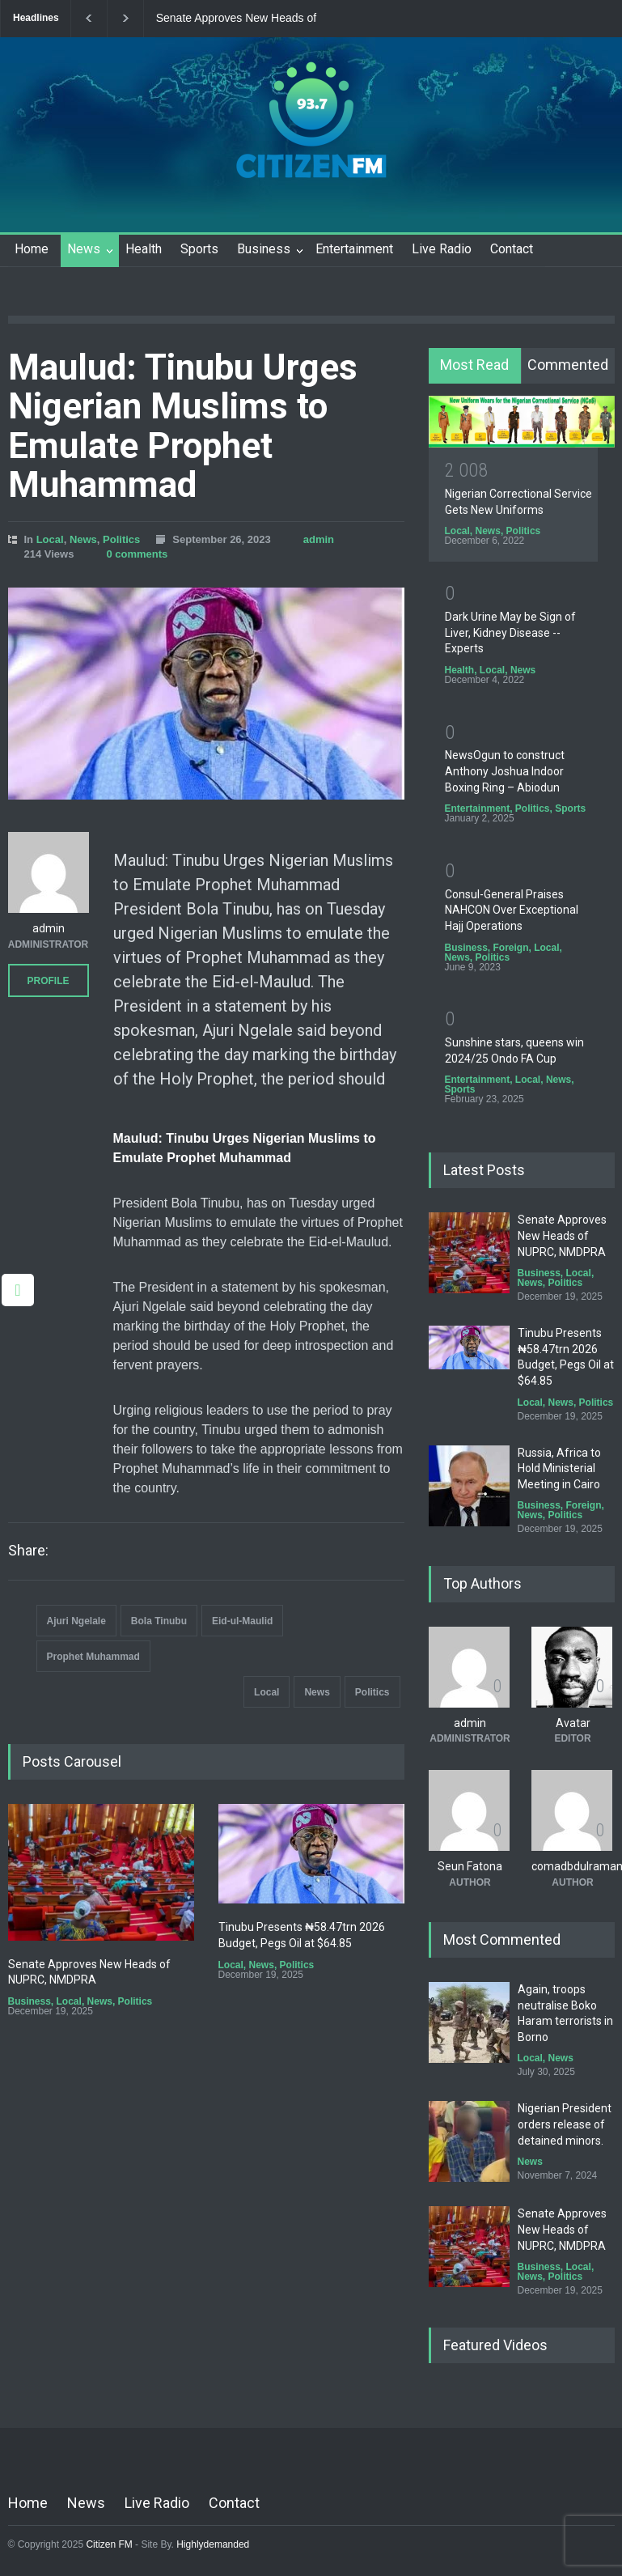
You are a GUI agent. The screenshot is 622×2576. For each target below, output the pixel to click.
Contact (511, 249)
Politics (121, 539)
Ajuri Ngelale (76, 1621)
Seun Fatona (470, 1866)
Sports (199, 249)
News (83, 249)
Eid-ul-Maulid (242, 1621)
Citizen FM (109, 2544)
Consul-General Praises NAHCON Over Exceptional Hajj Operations (511, 910)
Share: (28, 1550)
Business (263, 249)
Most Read (474, 364)
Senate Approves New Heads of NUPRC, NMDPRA (236, 18)
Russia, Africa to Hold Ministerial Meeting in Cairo (559, 1468)
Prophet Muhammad (93, 1656)
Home (32, 249)
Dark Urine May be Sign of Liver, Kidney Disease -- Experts (510, 632)
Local (50, 539)
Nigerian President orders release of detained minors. (564, 2124)
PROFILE (48, 981)
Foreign (511, 947)
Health (143, 249)
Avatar (573, 1723)
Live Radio (442, 249)
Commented (567, 364)
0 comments (136, 554)
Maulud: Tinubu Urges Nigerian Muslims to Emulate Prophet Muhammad (183, 426)
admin (318, 539)
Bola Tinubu (159, 1621)
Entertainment (354, 249)
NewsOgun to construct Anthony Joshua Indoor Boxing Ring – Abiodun (505, 771)
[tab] (475, 366)
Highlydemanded (212, 2544)
